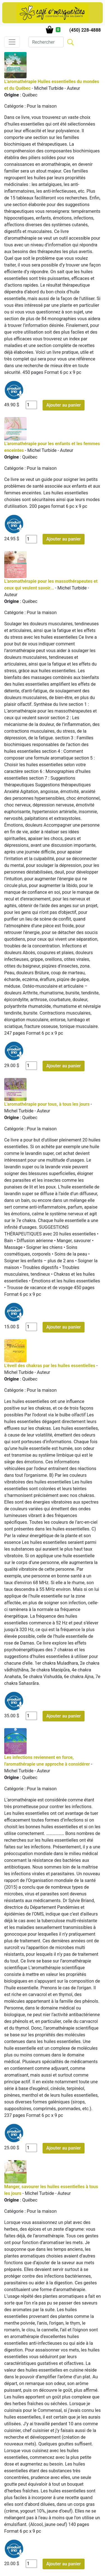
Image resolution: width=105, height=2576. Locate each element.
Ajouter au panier (63, 405)
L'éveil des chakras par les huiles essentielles (49, 1365)
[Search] (46, 42)
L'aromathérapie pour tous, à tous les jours (47, 1104)
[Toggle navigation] (12, 42)
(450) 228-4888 (85, 30)
